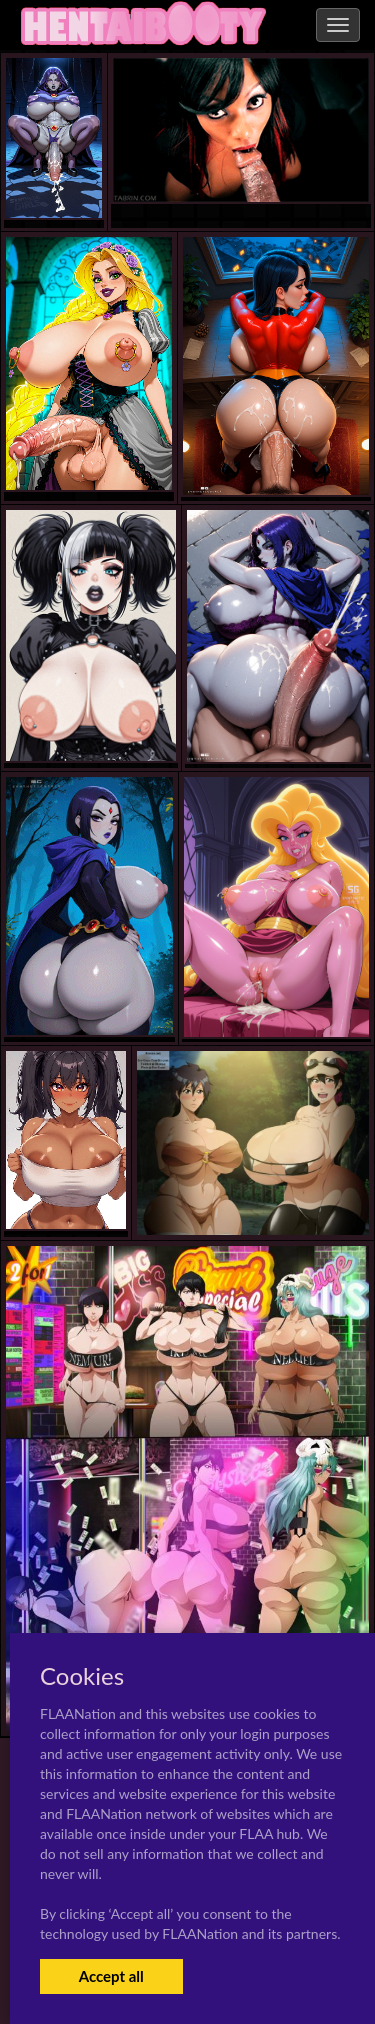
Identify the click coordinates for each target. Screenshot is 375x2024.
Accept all (111, 1976)
